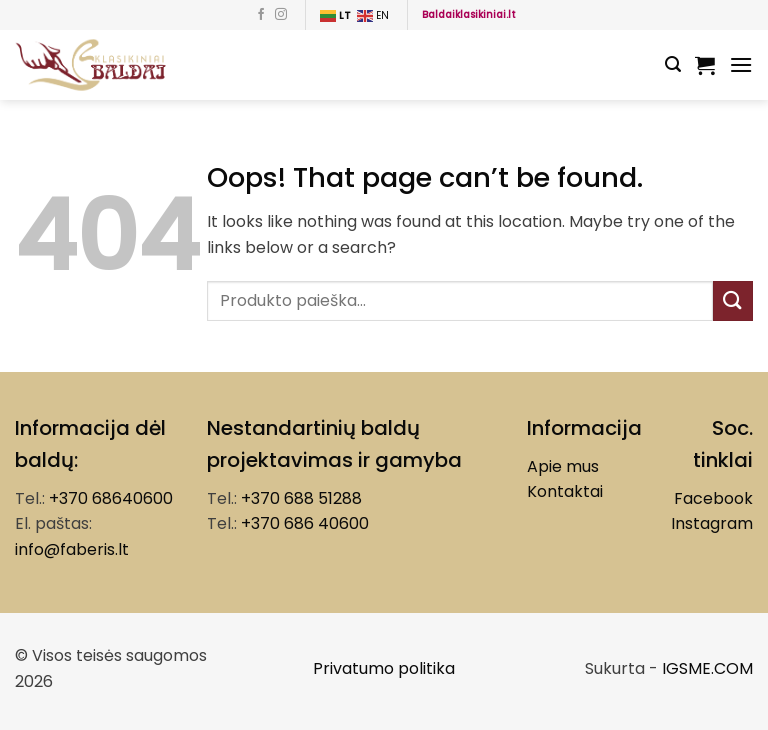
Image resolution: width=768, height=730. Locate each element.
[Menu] (741, 64)
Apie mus (563, 466)
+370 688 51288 (301, 498)
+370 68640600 (111, 498)
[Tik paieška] (673, 64)
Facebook (713, 498)
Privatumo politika (384, 668)
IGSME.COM (707, 668)
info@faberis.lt (72, 549)
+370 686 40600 (305, 523)
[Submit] (733, 300)
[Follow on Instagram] (281, 15)
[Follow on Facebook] (261, 15)
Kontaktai (565, 491)
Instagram (712, 523)
